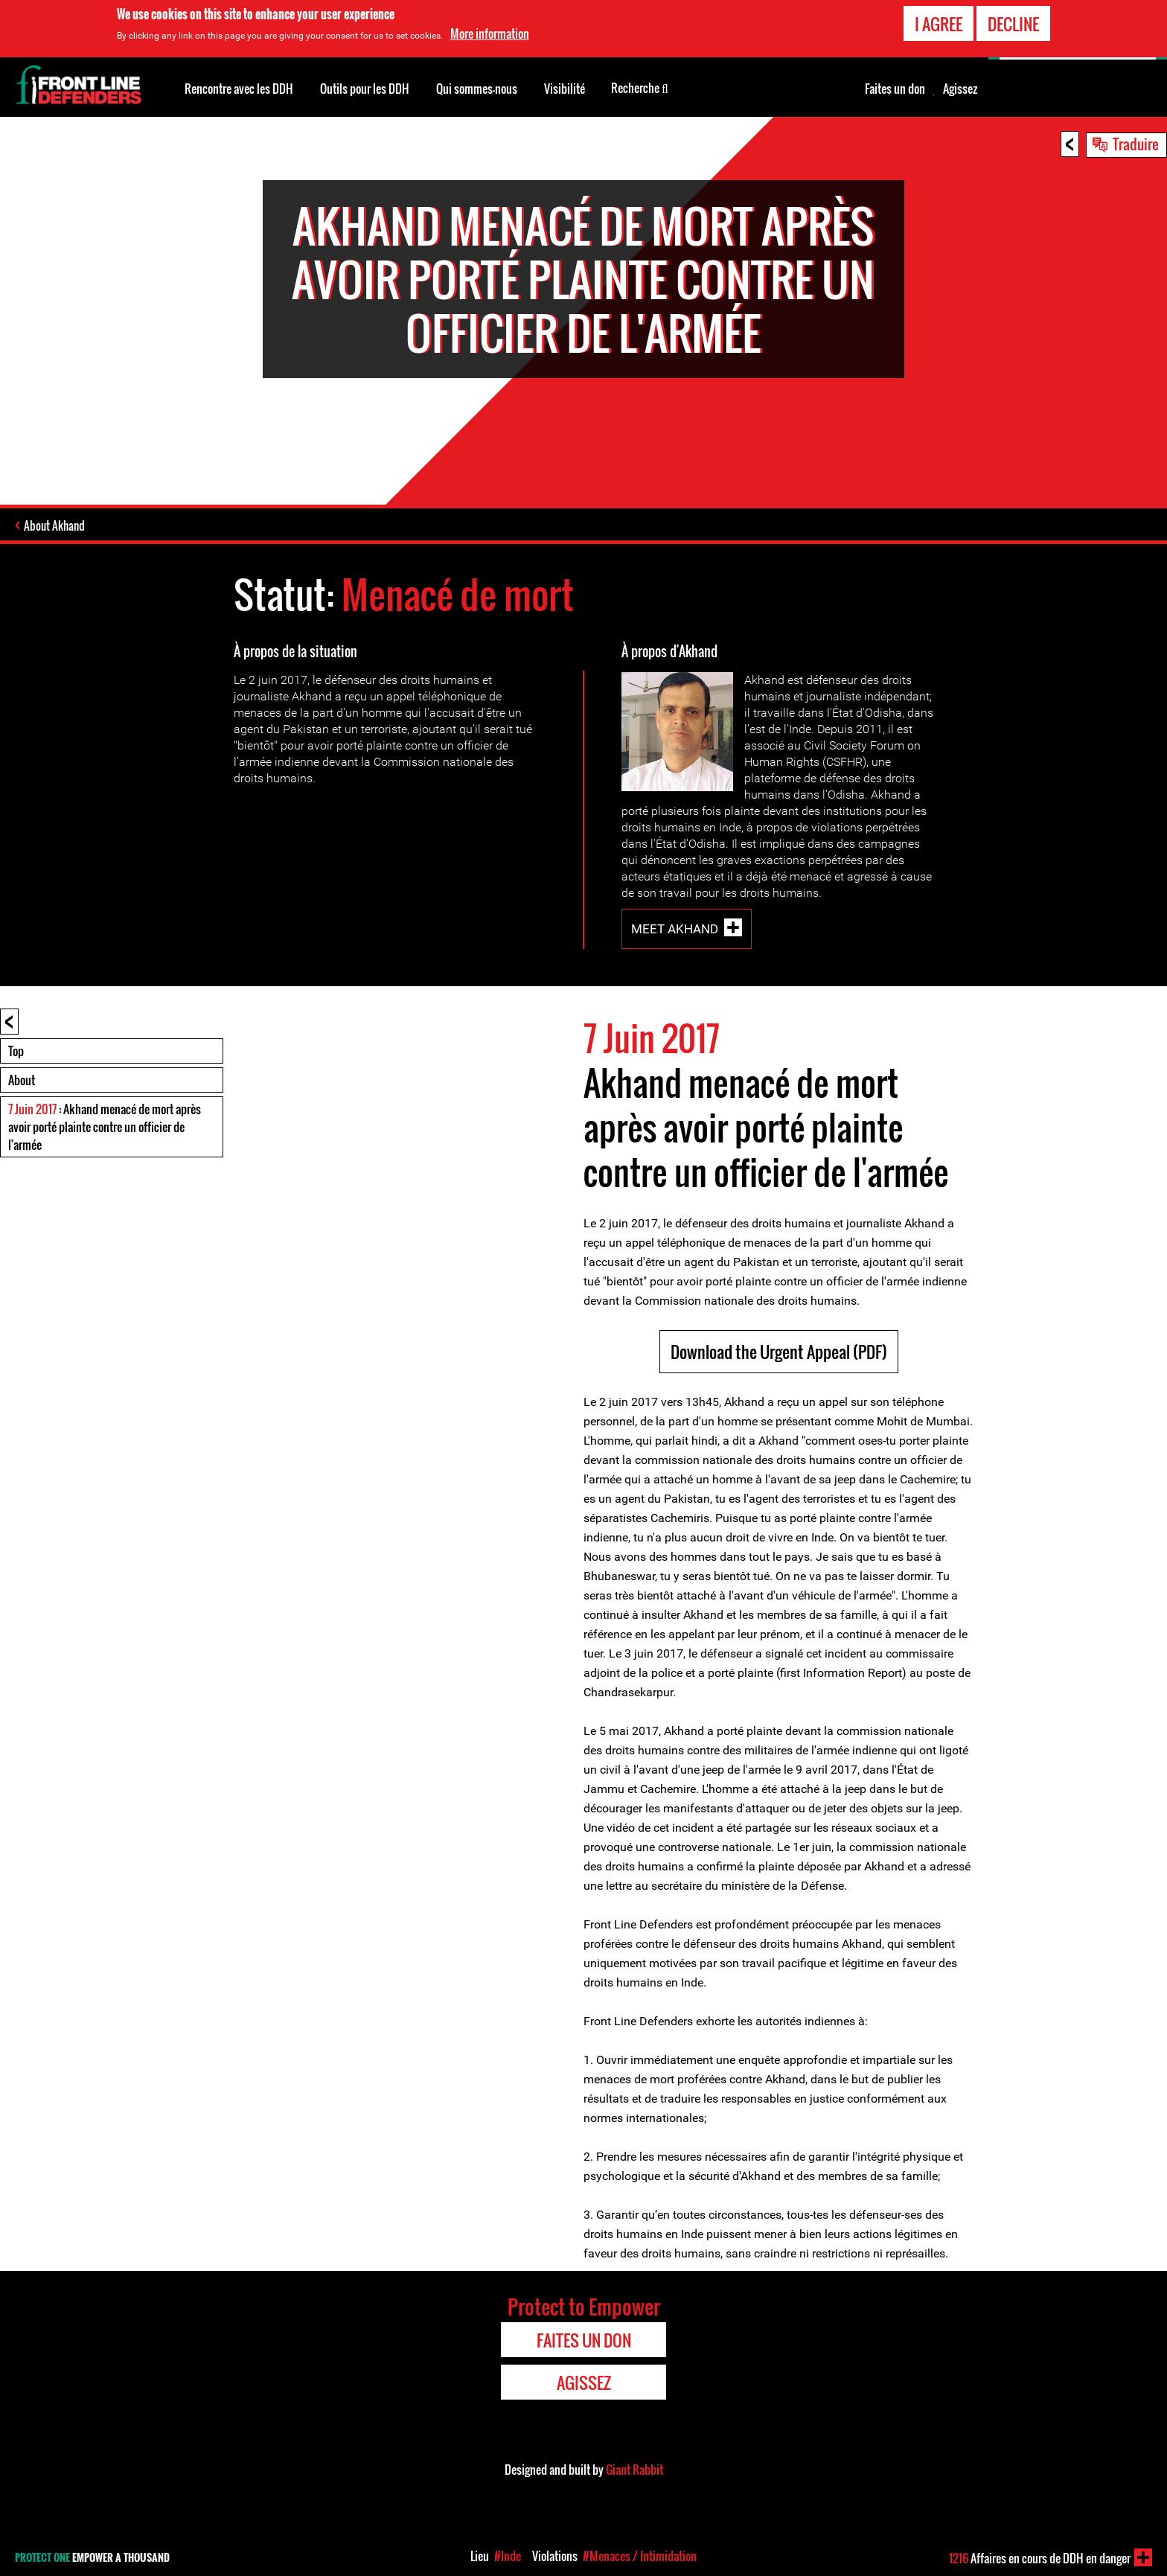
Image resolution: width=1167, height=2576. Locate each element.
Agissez (960, 88)
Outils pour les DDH (364, 89)
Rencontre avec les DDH (239, 89)
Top (16, 1051)
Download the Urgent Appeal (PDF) (779, 1352)
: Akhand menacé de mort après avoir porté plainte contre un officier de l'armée (104, 1127)
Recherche (639, 87)
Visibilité (564, 89)
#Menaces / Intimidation (640, 2556)
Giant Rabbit (634, 2469)
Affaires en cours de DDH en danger (1040, 2558)
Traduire (1136, 143)
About (21, 1080)
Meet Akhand (674, 928)
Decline (1013, 21)
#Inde (507, 2556)
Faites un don (895, 88)
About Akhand (54, 525)
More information (489, 32)
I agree (938, 21)
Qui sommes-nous (476, 89)
